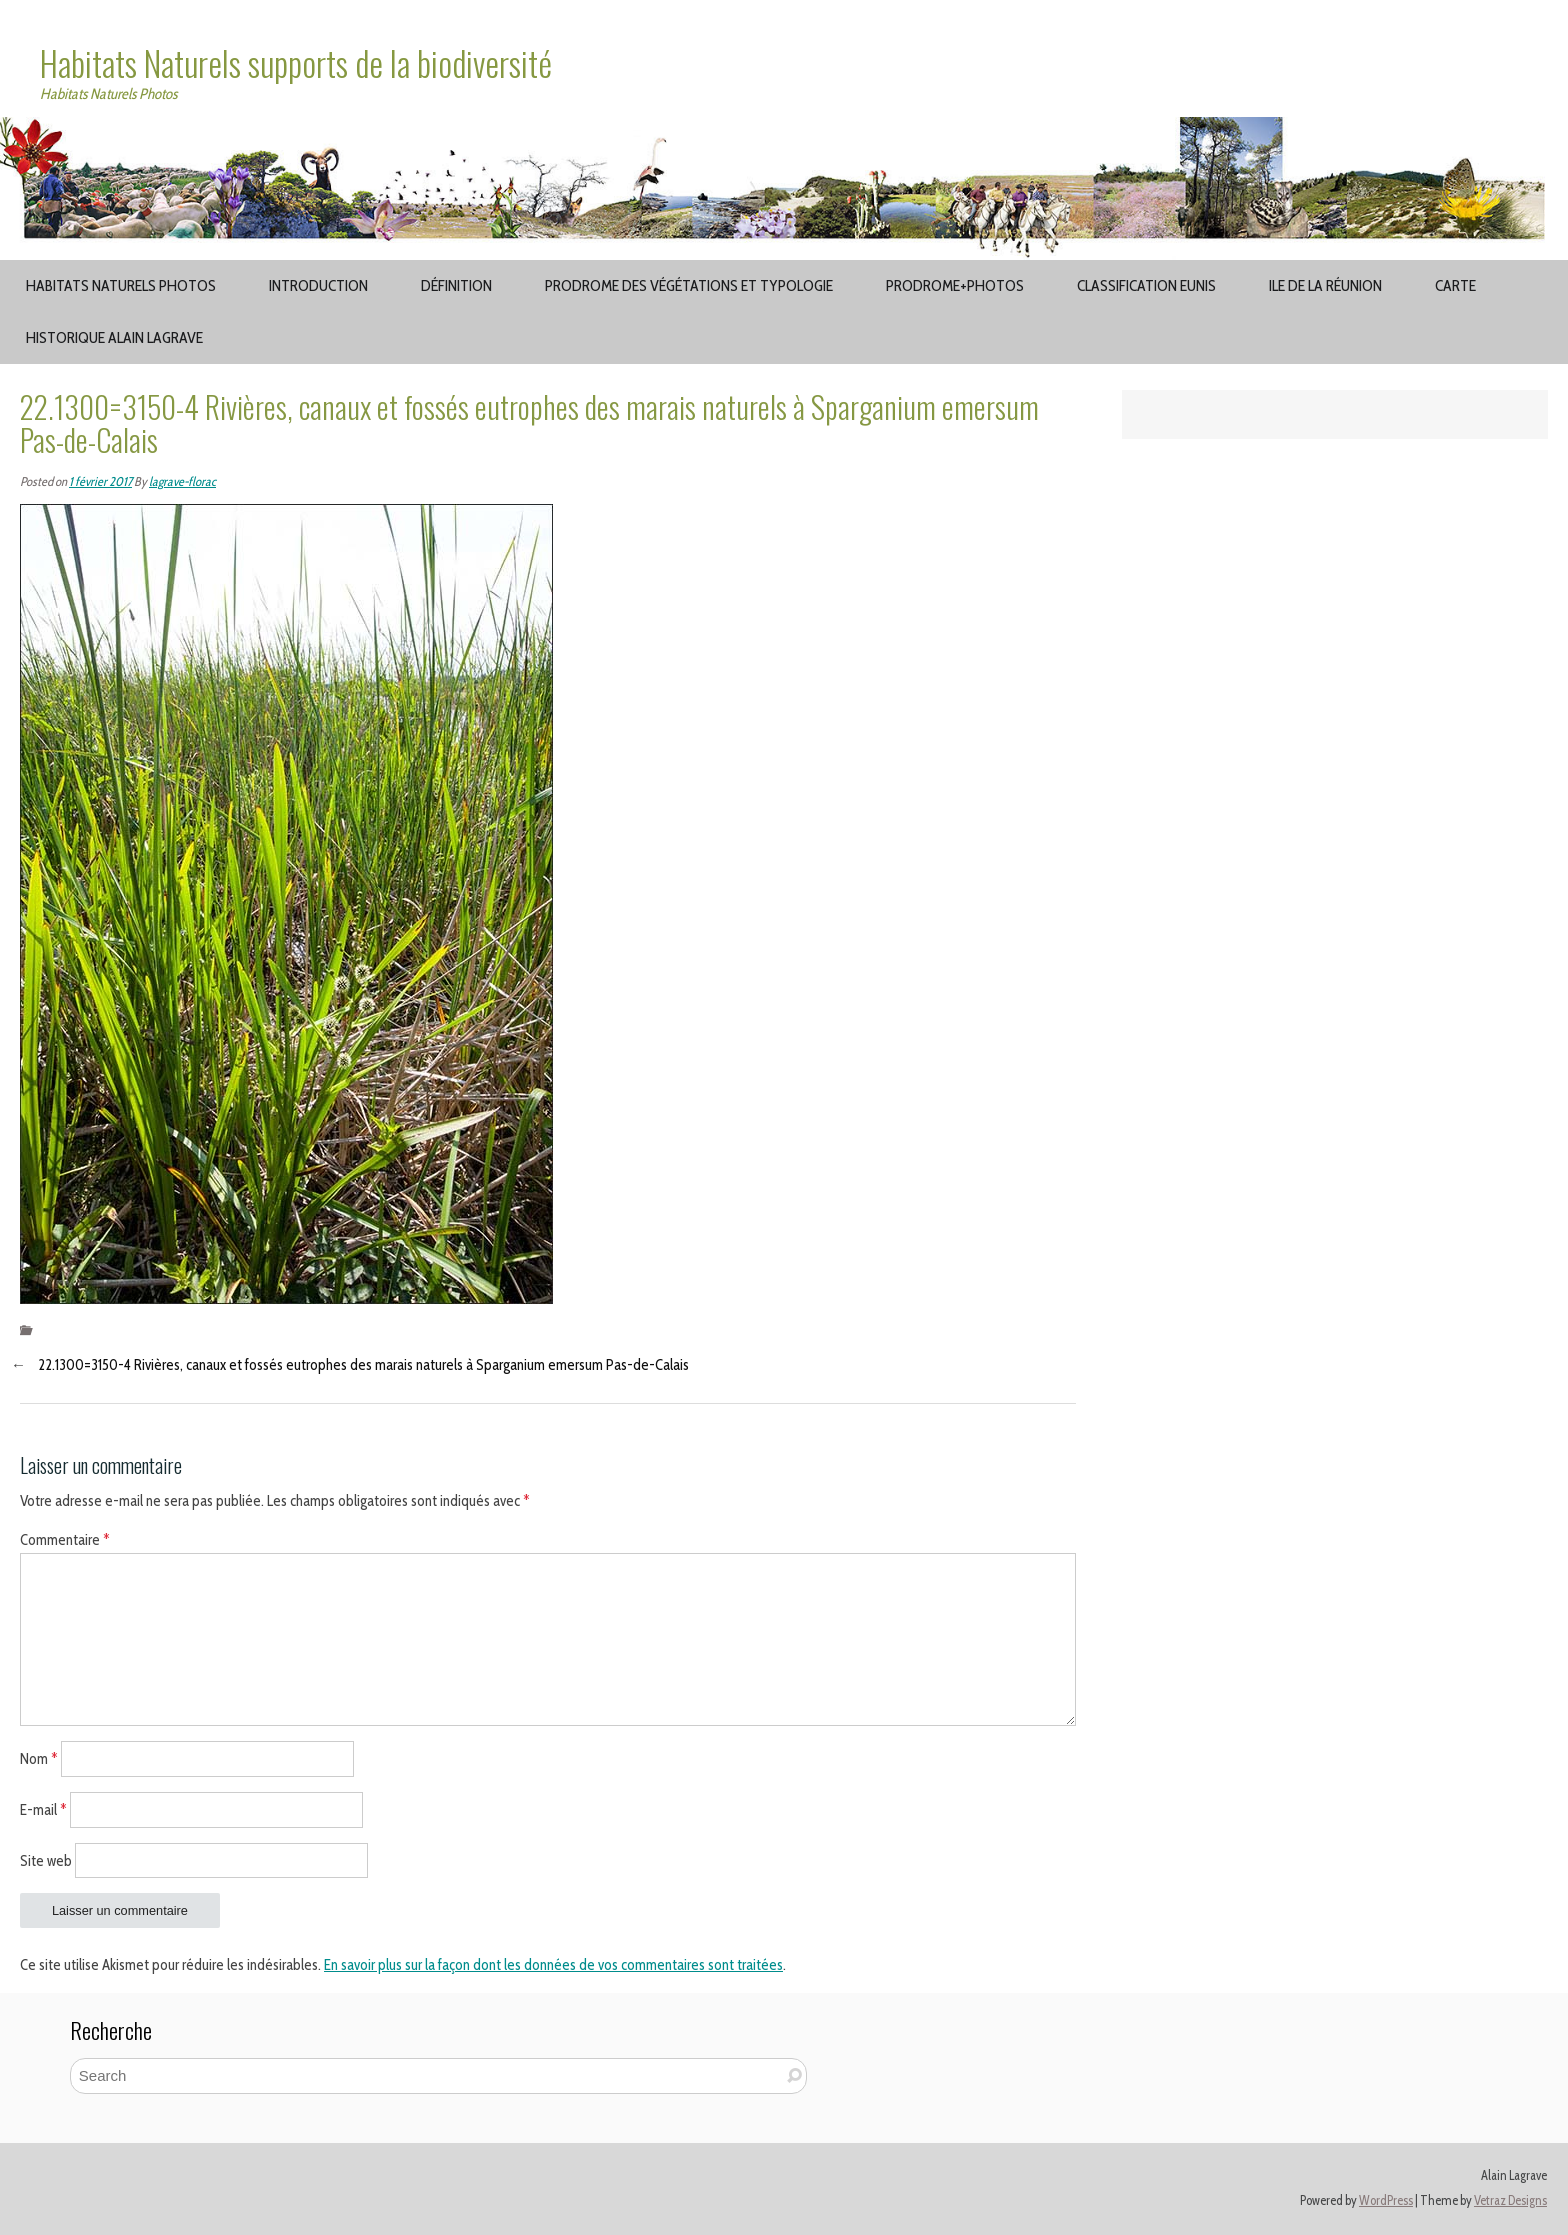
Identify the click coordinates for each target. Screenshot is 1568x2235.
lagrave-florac (182, 481)
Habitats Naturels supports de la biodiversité (296, 63)
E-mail (43, 1809)
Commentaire (65, 1540)
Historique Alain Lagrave (114, 337)
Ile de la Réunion (1325, 285)
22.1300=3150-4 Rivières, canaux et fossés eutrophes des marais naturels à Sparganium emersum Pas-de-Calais (363, 1365)
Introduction (318, 285)
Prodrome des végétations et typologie (689, 285)
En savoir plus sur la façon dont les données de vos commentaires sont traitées (553, 1965)
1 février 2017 (100, 481)
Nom (39, 1759)
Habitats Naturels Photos (121, 285)
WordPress (1386, 2200)
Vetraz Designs (1510, 2200)
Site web (46, 1860)
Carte (1455, 285)
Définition (456, 285)
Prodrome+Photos (955, 285)
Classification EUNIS (1146, 285)
